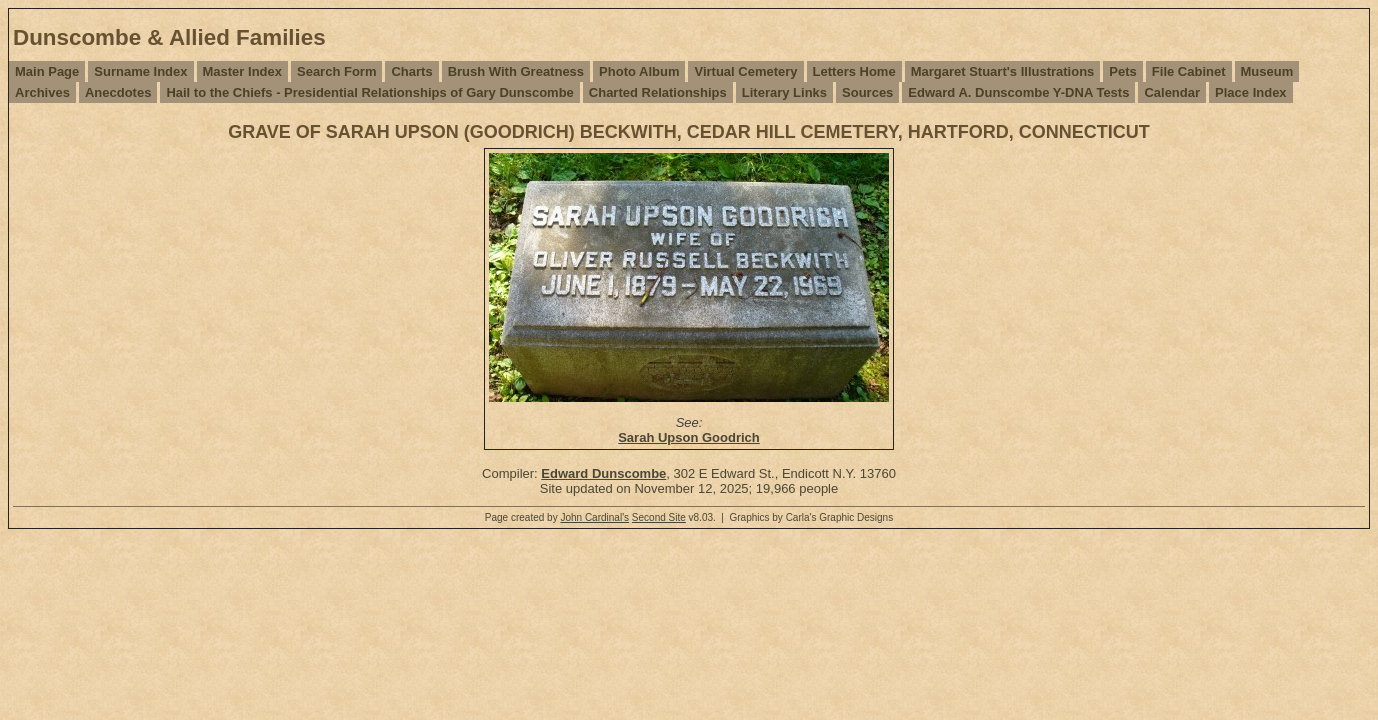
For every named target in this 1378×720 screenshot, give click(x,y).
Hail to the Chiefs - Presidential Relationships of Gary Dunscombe (369, 92)
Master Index (242, 71)
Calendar (1172, 92)
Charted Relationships (658, 92)
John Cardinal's (594, 517)
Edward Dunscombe (603, 473)
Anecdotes (118, 92)
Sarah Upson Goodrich (689, 437)
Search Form (336, 71)
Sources (867, 92)
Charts (411, 71)
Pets (1122, 71)
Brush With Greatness (516, 71)
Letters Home (854, 71)
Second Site (659, 517)
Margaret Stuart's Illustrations (1003, 71)
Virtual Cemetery (745, 71)
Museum (1267, 71)
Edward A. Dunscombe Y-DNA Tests (1018, 92)
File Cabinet (1189, 71)
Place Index (1251, 92)
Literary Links (784, 92)
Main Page (47, 71)
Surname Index (140, 71)
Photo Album (639, 71)
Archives (42, 92)
